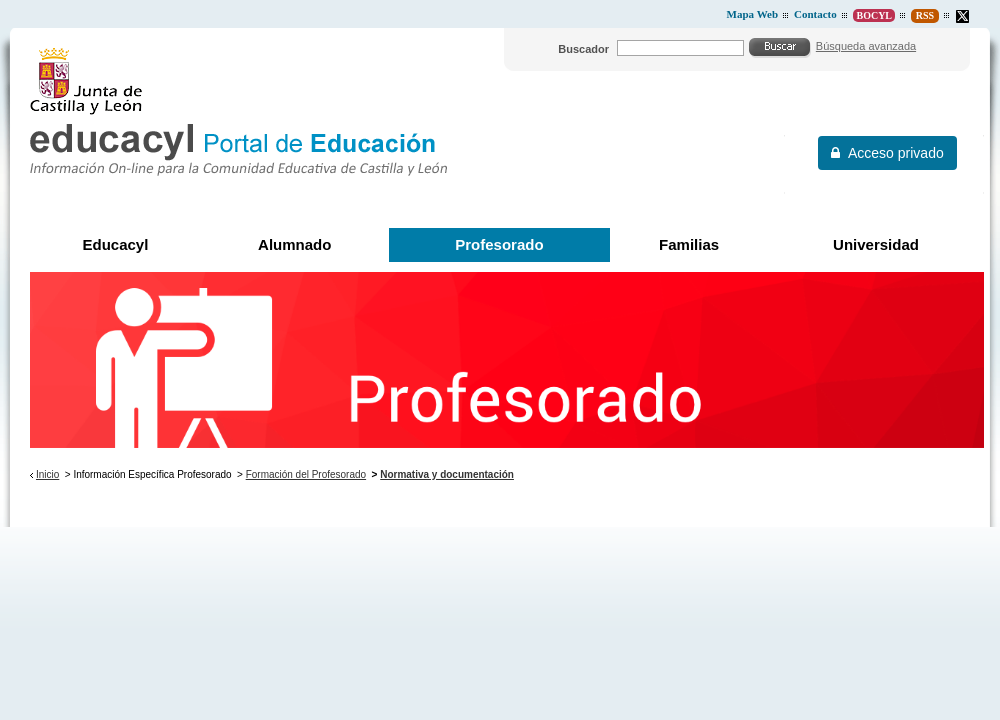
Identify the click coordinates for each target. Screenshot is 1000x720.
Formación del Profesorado (306, 474)
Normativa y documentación (447, 474)
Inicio (47, 474)
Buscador (583, 49)
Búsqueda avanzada (866, 46)
